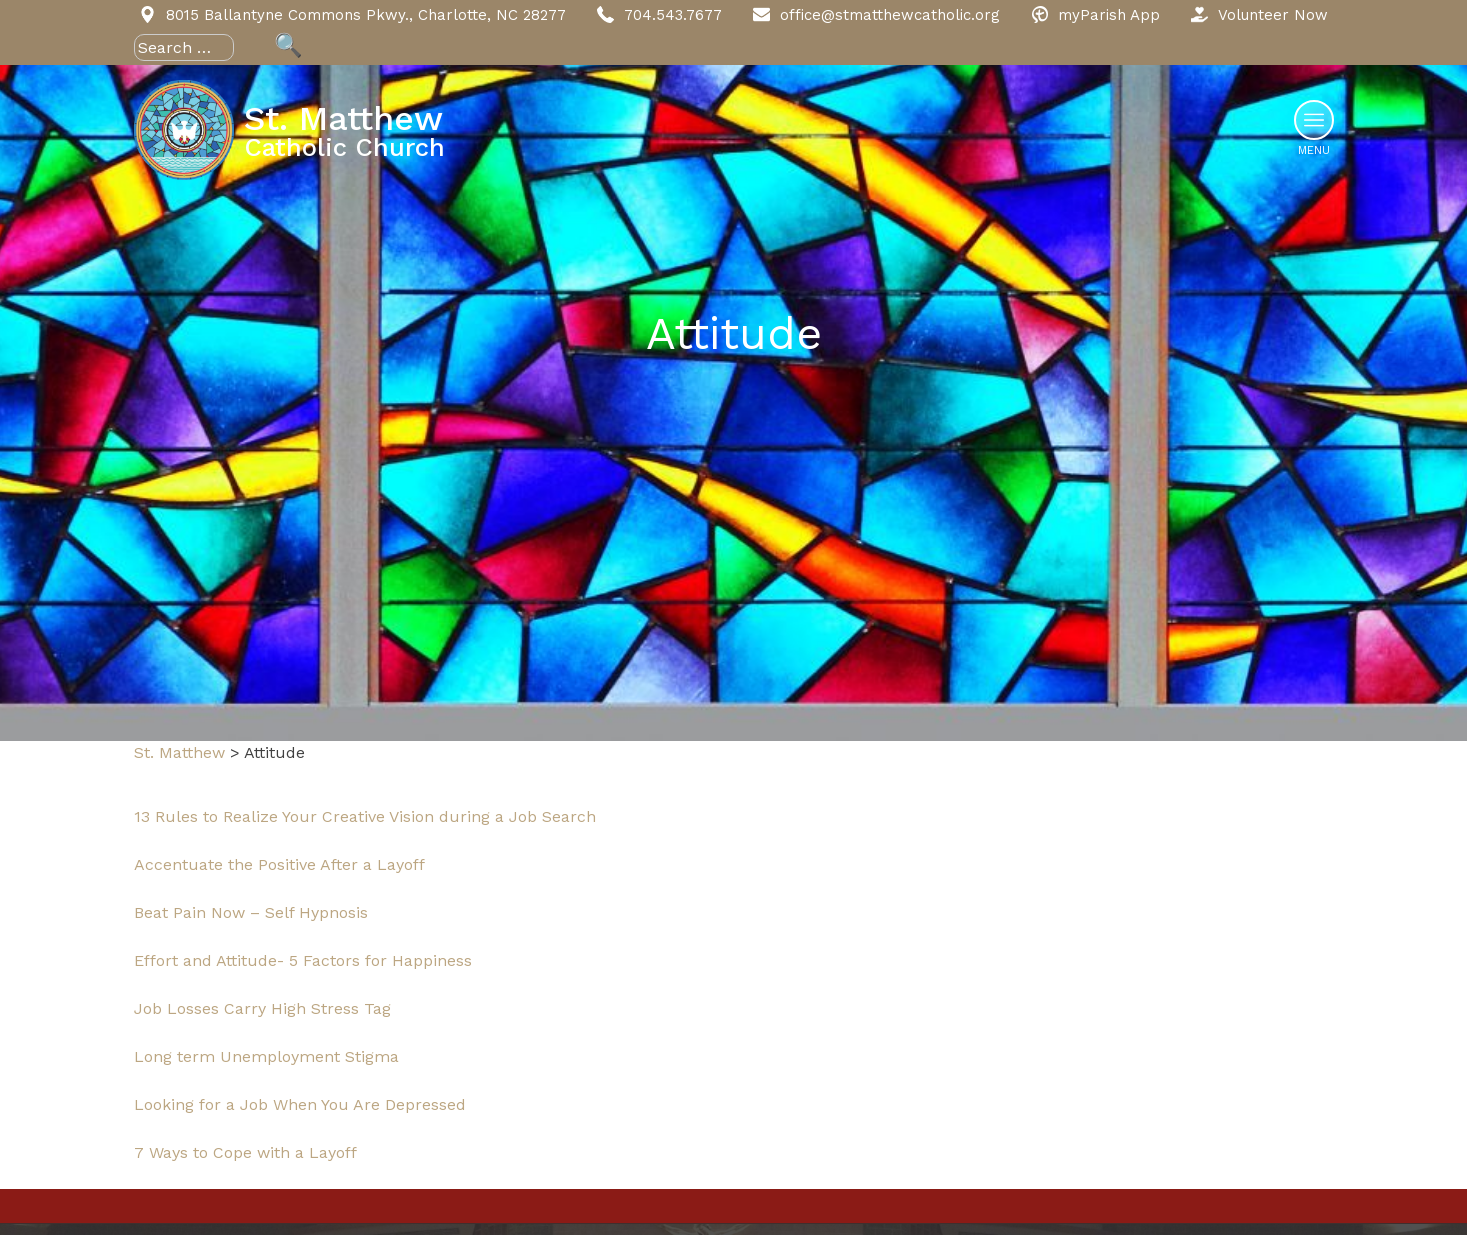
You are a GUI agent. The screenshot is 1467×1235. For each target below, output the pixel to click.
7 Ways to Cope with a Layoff (245, 1152)
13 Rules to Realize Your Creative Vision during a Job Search (365, 816)
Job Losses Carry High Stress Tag (262, 1008)
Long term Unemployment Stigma (266, 1056)
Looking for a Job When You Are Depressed (300, 1104)
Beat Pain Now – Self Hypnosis (251, 912)
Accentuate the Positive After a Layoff (279, 864)
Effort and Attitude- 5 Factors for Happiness (303, 960)
